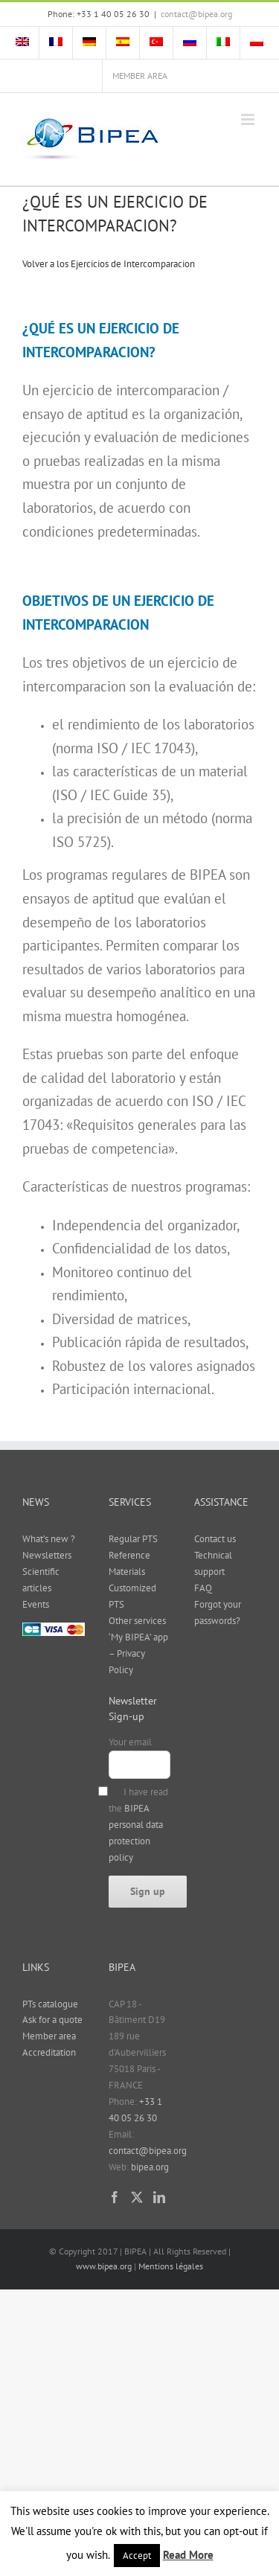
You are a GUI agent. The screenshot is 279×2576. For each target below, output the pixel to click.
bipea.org (150, 2167)
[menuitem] (22, 43)
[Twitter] (137, 2197)
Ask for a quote (52, 2019)
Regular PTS (133, 1539)
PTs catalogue (50, 2004)
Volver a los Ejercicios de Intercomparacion (108, 264)
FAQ (203, 1588)
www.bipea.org (104, 2266)
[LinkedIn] (159, 2197)
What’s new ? (48, 1539)
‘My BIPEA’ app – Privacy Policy (138, 1653)
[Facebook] (115, 2197)
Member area (49, 2036)
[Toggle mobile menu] (249, 119)
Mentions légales (170, 2266)
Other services (137, 1620)
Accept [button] (137, 2555)
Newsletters (46, 1555)
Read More (188, 2555)
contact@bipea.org (196, 13)
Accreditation (49, 2052)
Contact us (215, 1539)
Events (35, 1604)
